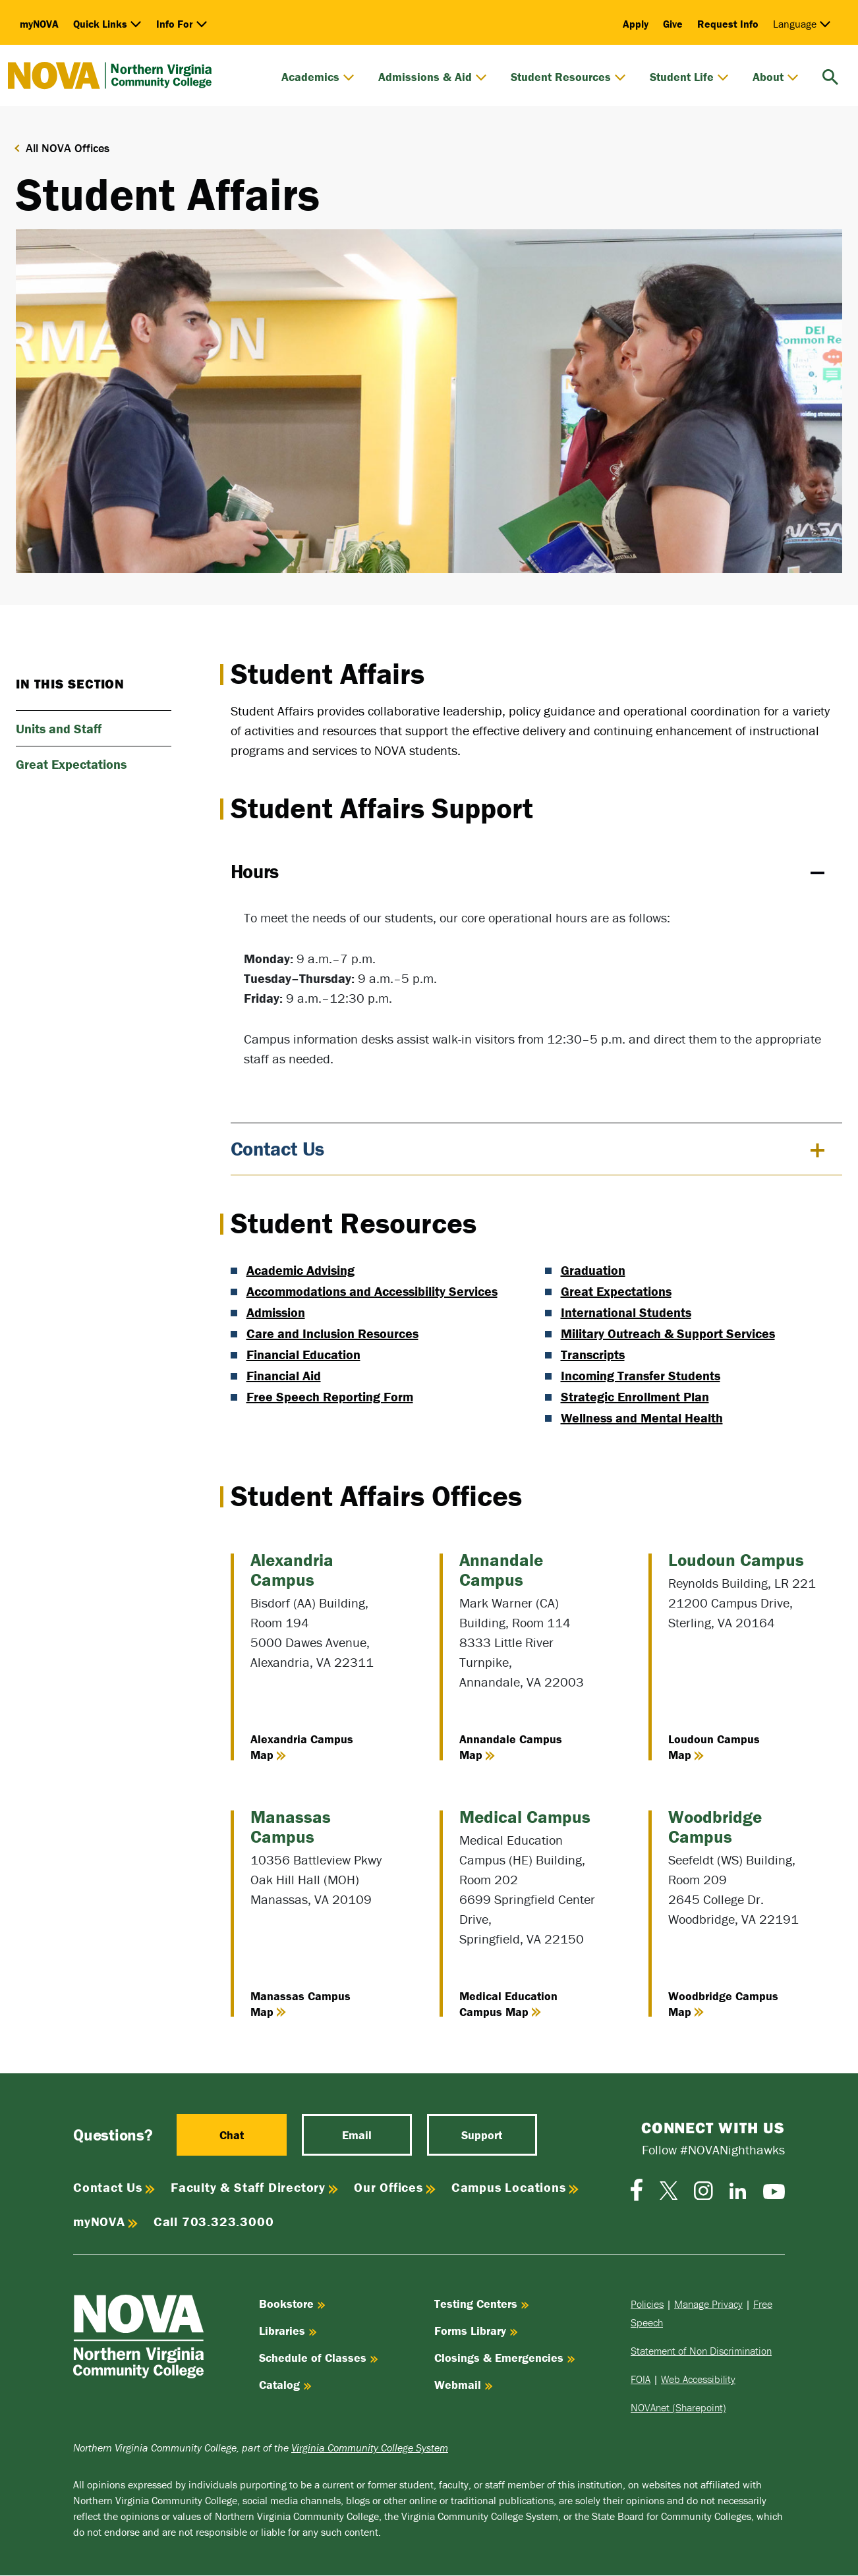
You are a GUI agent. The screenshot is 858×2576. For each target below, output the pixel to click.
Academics (318, 77)
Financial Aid (283, 1375)
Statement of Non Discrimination (701, 2351)
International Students (626, 1312)
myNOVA (39, 23)
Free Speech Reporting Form (329, 1396)
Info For (182, 23)
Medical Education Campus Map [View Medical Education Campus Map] (508, 2003)
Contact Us (277, 1148)
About (776, 77)
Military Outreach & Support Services (668, 1333)
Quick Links (107, 23)
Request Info (727, 23)
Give (673, 23)
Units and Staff (58, 728)
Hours (255, 871)
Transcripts (593, 1354)
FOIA (640, 2379)
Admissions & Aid (432, 77)
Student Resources (568, 77)
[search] (830, 75)
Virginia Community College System (369, 2448)
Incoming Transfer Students (640, 1375)
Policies (647, 2304)
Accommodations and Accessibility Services (372, 1291)
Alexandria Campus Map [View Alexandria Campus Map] (301, 1746)
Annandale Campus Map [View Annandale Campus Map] (510, 1746)
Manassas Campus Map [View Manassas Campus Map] (300, 2003)
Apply (635, 23)
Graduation (593, 1270)
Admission (275, 1312)
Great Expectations (616, 1291)
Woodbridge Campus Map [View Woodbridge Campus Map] (723, 2003)
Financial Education (303, 1354)
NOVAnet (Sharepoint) (678, 2408)
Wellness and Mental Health (642, 1417)
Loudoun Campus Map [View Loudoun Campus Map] (714, 1746)
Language (802, 23)
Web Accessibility (698, 2379)
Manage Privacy (708, 2304)
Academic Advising (300, 1270)
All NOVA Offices (67, 147)
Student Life (689, 77)
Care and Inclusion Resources (332, 1333)
